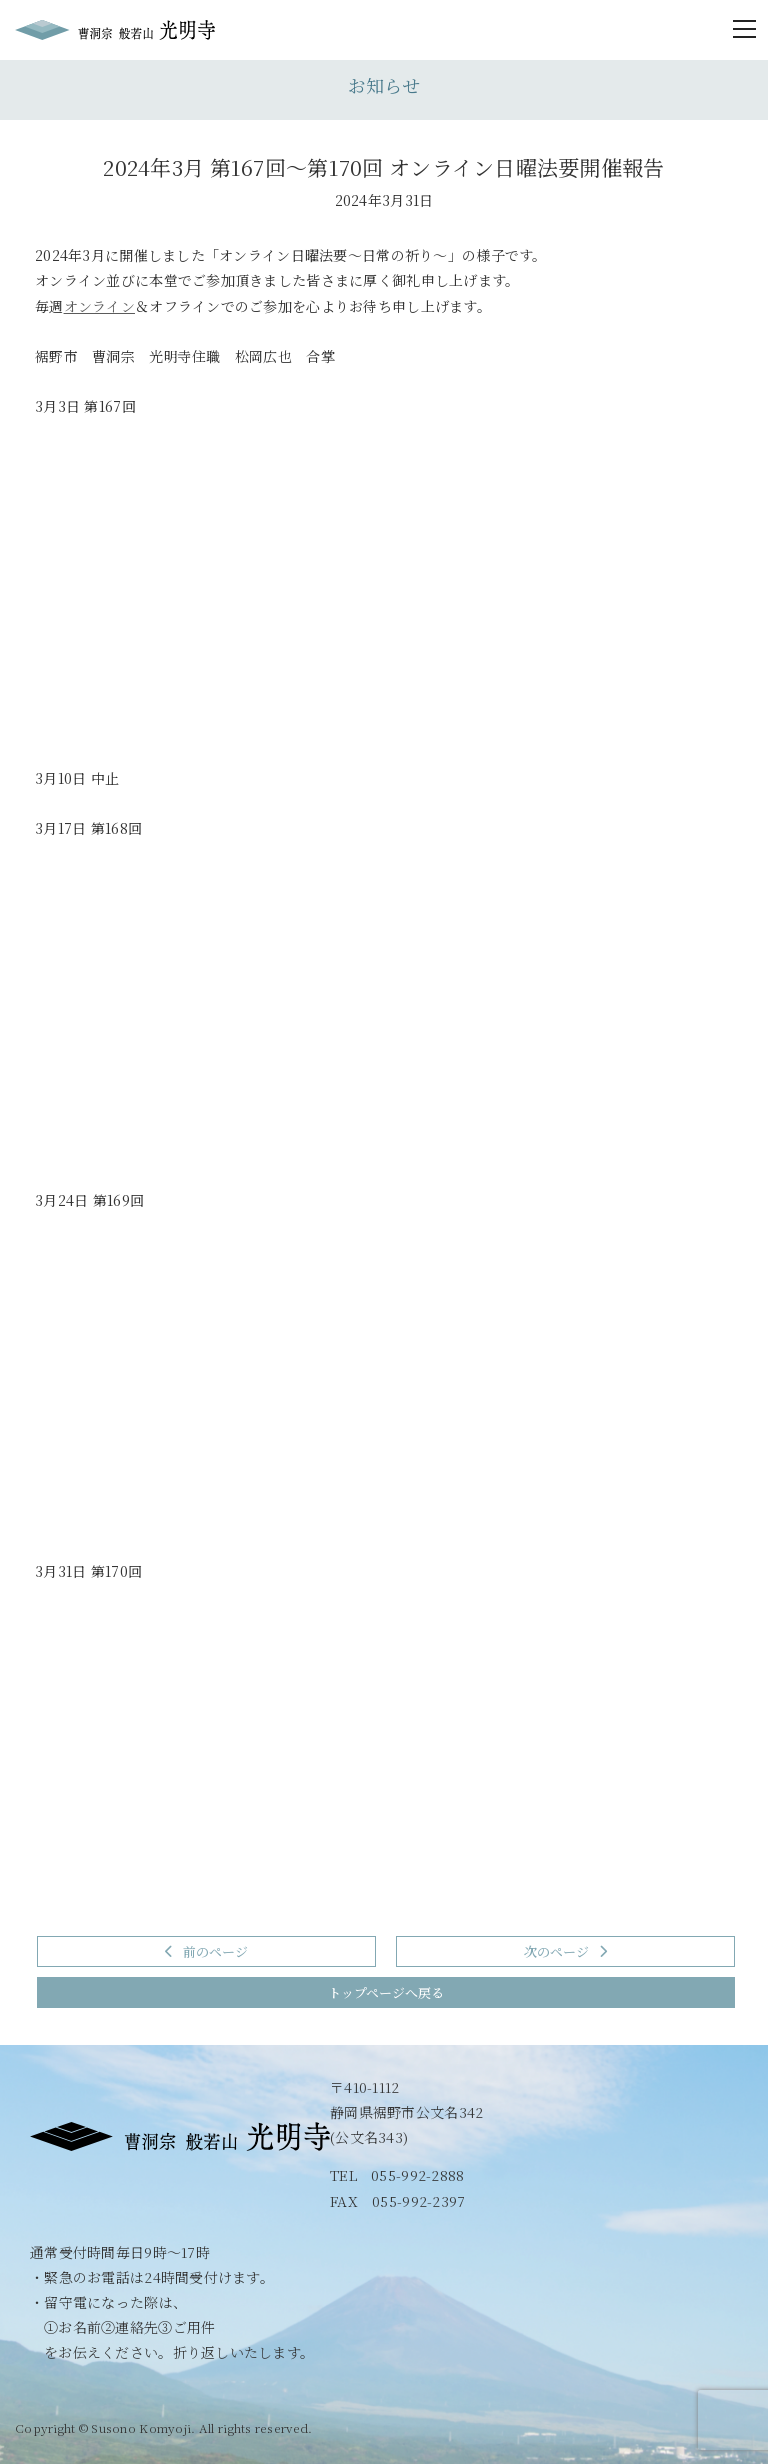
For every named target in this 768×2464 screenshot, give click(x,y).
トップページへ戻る (386, 1992)
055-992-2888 (417, 2175)
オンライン (99, 306)
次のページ (565, 1951)
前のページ (206, 1951)
